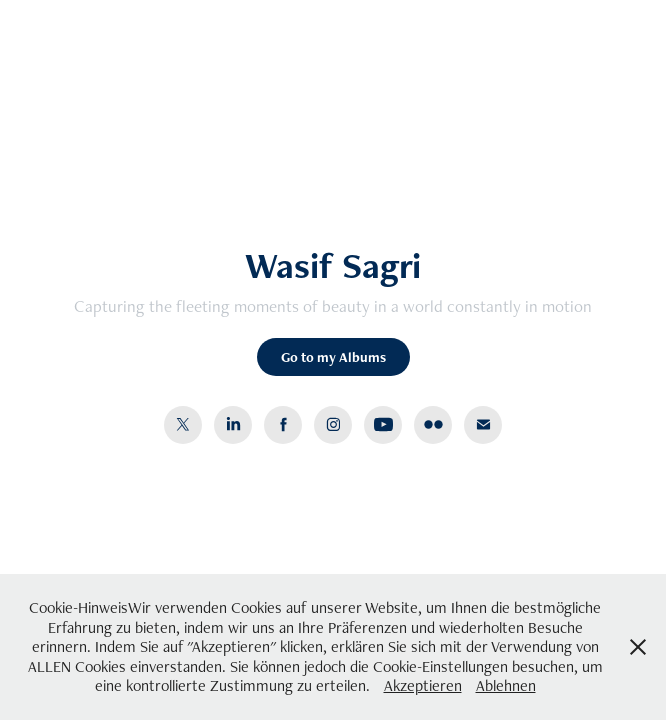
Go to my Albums (333, 357)
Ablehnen (506, 685)
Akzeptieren (423, 685)
